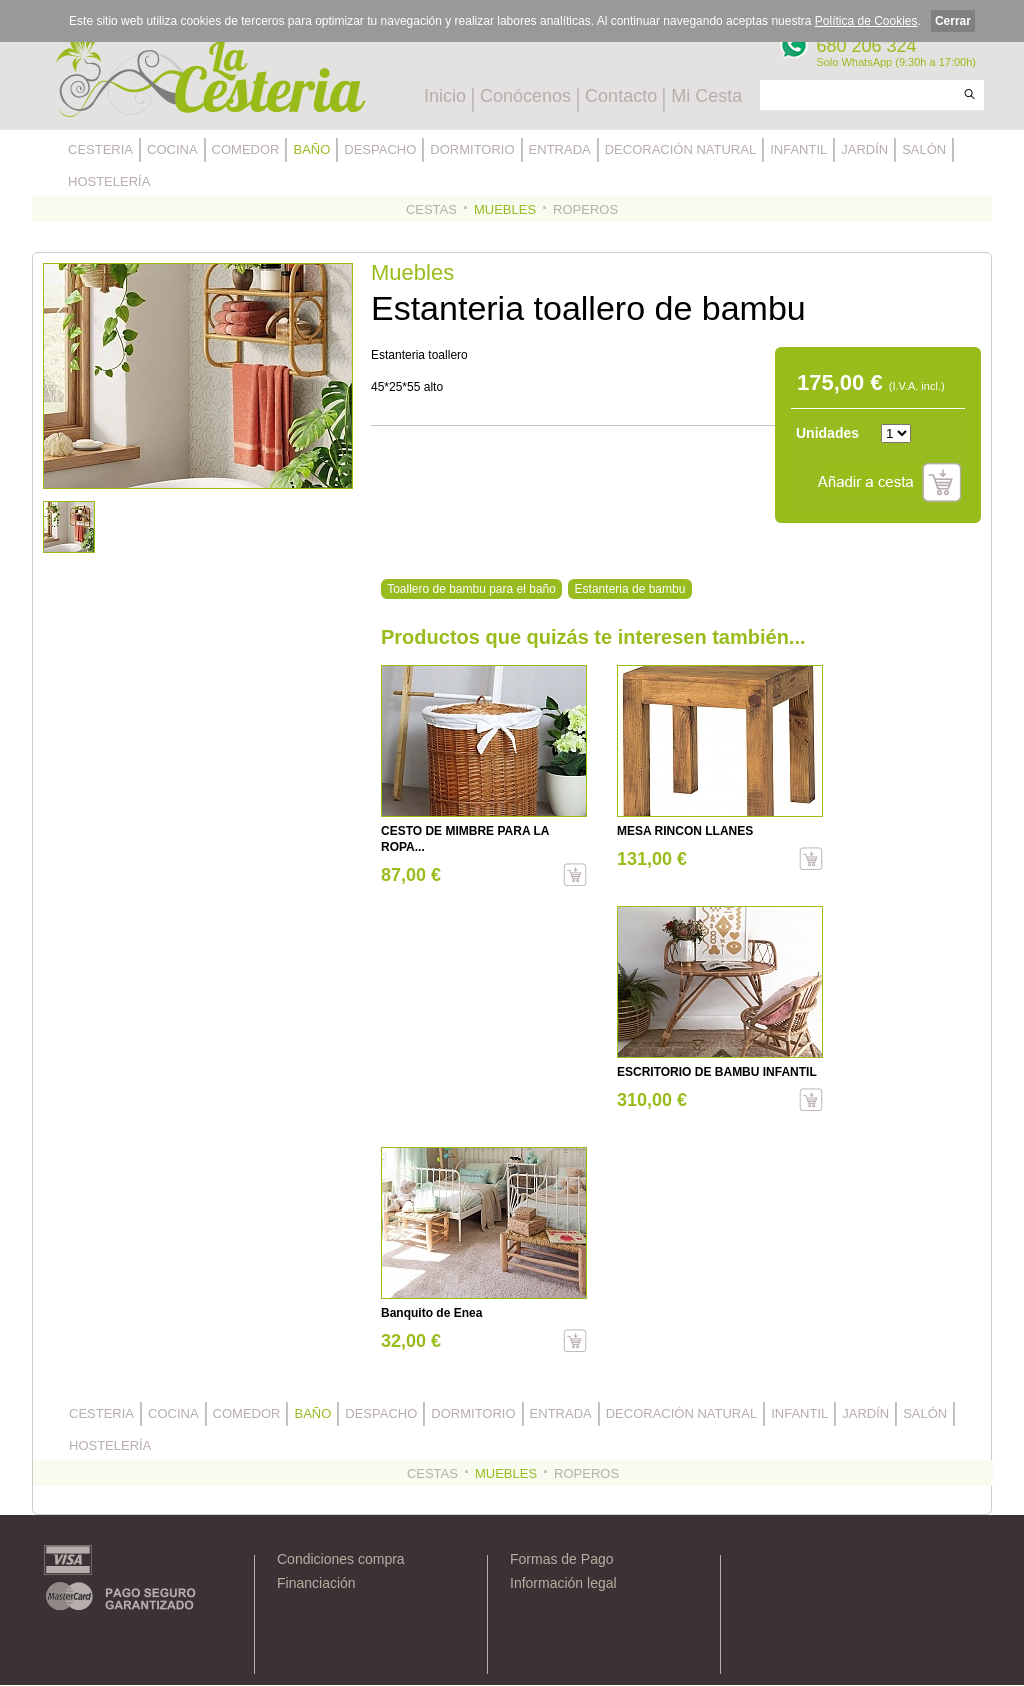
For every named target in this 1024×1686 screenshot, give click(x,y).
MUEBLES (505, 209)
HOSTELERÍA (109, 181)
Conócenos (525, 96)
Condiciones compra (341, 1559)
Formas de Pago (562, 1559)
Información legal (563, 1583)
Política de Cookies (866, 21)
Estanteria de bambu (630, 589)
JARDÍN (864, 149)
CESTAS (431, 209)
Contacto (621, 96)
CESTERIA (100, 149)
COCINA (172, 149)
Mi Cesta (706, 96)
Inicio (445, 96)
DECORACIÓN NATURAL (680, 149)
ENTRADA (560, 149)
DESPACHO (380, 149)
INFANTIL (798, 149)
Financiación (316, 1583)
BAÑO (311, 149)
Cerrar (953, 21)
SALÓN (924, 149)
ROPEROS (585, 209)
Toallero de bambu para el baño (471, 589)
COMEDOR (246, 149)
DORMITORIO (472, 149)
